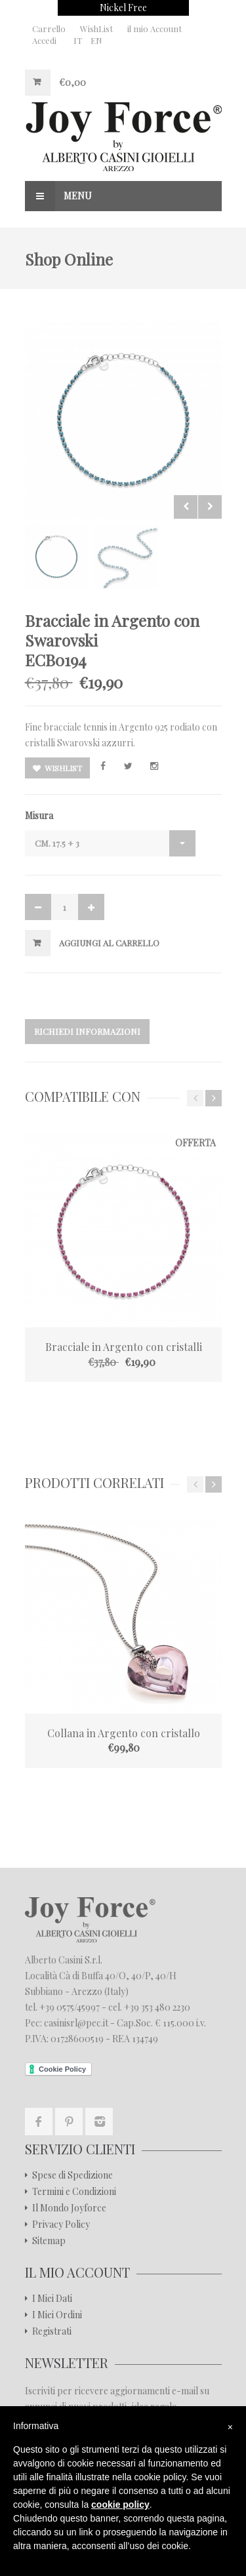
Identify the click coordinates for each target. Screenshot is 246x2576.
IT (77, 40)
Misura (39, 815)
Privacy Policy (61, 2224)
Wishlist (57, 768)
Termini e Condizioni (74, 2192)
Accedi (44, 40)
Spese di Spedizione (72, 2175)
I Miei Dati (52, 2298)
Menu (58, 196)
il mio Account (154, 28)
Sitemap (49, 2241)
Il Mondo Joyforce (69, 2208)
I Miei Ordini (57, 2315)
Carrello (49, 28)
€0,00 (72, 82)
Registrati (52, 2331)
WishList (96, 28)
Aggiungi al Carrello (109, 942)
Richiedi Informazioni (87, 1031)
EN (96, 40)
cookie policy (120, 2504)
